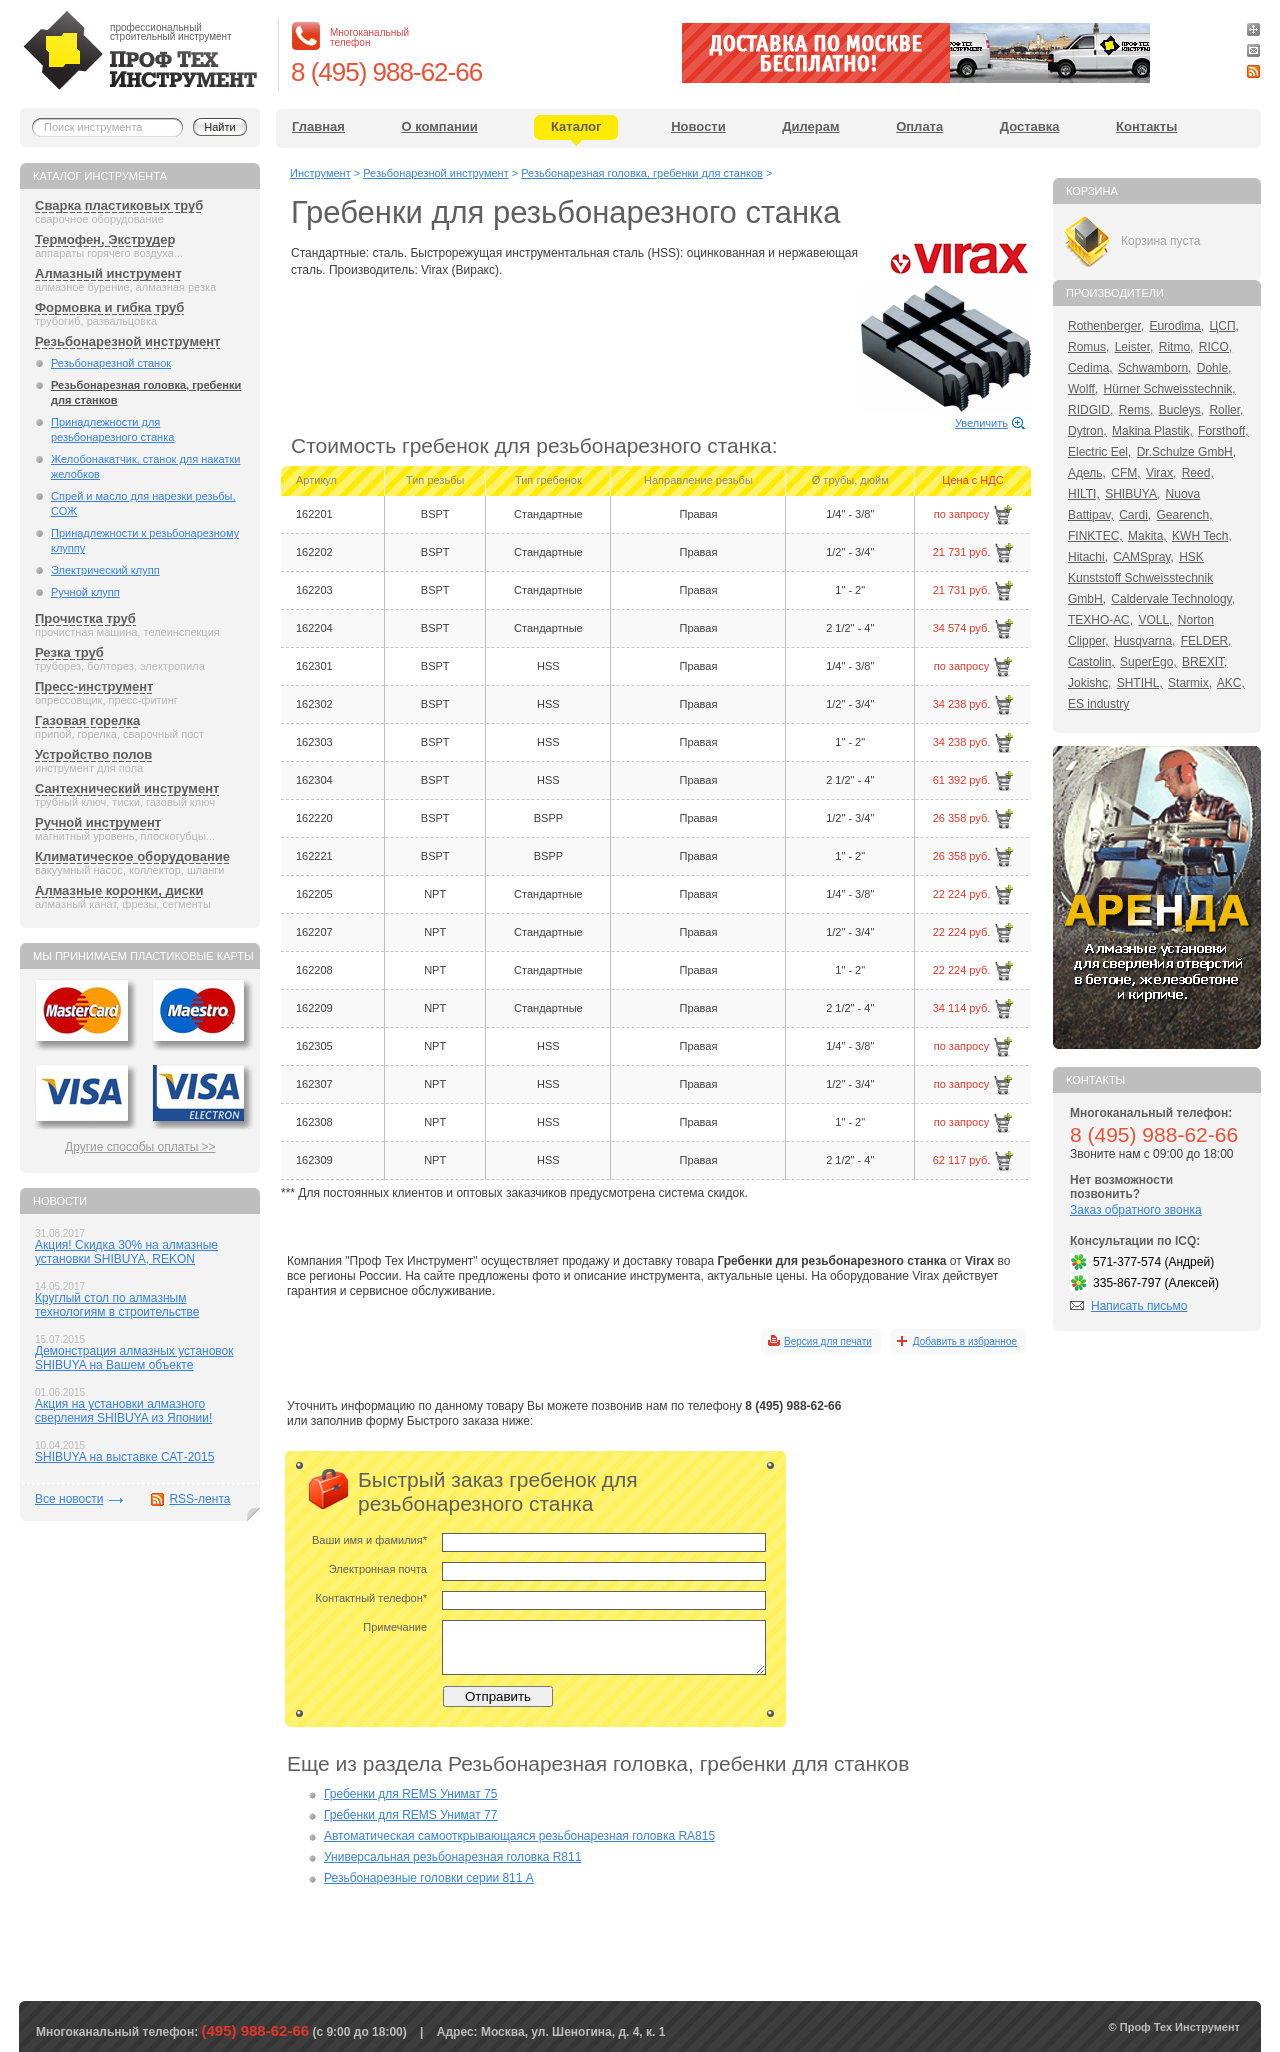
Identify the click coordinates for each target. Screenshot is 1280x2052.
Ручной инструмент (98, 822)
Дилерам (810, 126)
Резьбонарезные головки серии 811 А (429, 1878)
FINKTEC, (1095, 536)
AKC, (1231, 683)
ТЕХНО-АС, (1100, 620)
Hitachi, (1088, 557)
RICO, (1215, 347)
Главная (318, 126)
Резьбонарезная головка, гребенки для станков (146, 392)
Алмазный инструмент (108, 273)
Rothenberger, (1106, 326)
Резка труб (69, 652)
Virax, (1161, 473)
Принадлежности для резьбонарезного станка (112, 429)
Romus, (1088, 347)
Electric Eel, (1099, 452)
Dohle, (1214, 368)
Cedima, (1090, 368)
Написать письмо (1139, 1306)
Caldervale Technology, (1173, 599)
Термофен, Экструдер (105, 239)
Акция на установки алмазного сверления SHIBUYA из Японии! (123, 1411)
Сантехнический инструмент (127, 788)
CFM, (1125, 473)
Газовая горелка (87, 720)
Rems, (1136, 410)
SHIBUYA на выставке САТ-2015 (124, 1457)
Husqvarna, (1144, 641)
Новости (698, 126)
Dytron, (1087, 431)
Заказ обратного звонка (1136, 1210)
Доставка (1030, 126)
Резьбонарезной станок (111, 363)
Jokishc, (1089, 683)
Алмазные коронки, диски (119, 890)
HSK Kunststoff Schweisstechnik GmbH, (1140, 578)
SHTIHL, (1140, 683)
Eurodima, (1176, 326)
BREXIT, (1204, 662)
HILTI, (1084, 494)
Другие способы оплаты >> (140, 1147)
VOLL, (1155, 620)
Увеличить (981, 423)
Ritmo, (1176, 347)
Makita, (1147, 536)
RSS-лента (199, 1499)
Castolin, (1091, 662)
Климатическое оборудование (132, 856)
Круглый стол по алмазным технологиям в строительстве (117, 1305)
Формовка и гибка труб (109, 307)
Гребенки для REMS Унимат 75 (410, 1794)
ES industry (1098, 704)
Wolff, (1083, 389)
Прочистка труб (85, 618)
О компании (439, 126)
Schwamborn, (1154, 368)
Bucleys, (1181, 410)
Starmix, (1190, 683)
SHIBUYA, (1132, 494)
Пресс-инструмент (94, 686)
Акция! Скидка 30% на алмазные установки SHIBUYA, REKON (126, 1252)
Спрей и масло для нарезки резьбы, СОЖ (143, 503)
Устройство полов (93, 754)
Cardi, (1135, 515)
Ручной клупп (85, 592)
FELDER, (1206, 641)
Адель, (1087, 473)
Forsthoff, (1223, 431)
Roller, (1226, 410)
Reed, (1198, 473)
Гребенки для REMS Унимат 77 (410, 1815)
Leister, (1134, 347)
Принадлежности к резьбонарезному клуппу (145, 540)
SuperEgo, (1148, 662)
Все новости (69, 1499)
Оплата (919, 126)
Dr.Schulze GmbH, (1186, 452)
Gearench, (1185, 515)
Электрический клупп (105, 570)
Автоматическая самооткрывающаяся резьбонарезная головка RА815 (519, 1836)
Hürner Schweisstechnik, (1170, 389)
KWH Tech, (1202, 536)
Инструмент (320, 173)
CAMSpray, (1143, 557)
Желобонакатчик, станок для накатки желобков (145, 466)
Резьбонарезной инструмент (127, 341)
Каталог (576, 126)
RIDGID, (1090, 410)
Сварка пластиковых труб (119, 205)
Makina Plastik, (1152, 431)
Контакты (1146, 126)
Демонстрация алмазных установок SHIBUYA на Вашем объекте (134, 1358)
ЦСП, (1224, 326)
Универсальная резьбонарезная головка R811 (452, 1857)
